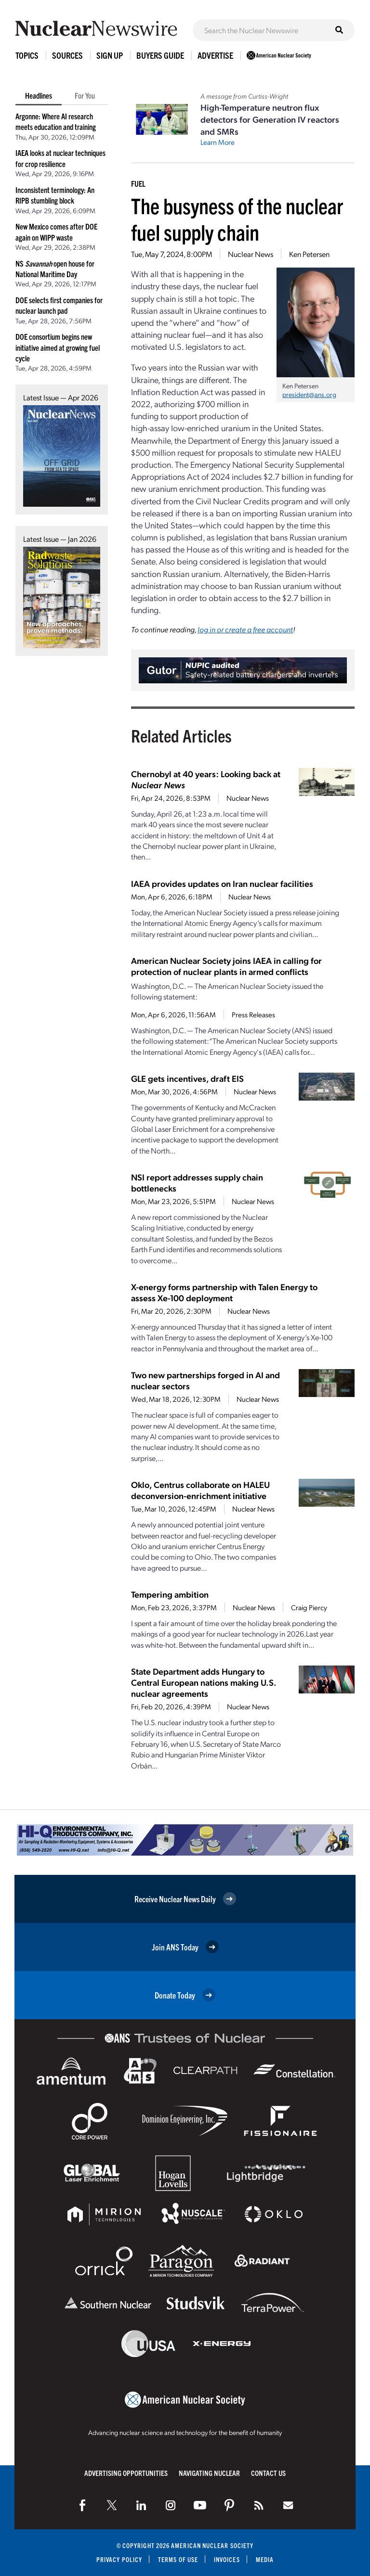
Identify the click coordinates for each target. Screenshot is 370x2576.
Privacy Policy (119, 2559)
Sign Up (109, 55)
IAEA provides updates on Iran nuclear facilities (222, 883)
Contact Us (268, 2472)
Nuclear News (250, 254)
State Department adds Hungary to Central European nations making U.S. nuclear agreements (203, 1682)
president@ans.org (309, 394)
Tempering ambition (170, 1594)
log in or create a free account (245, 629)
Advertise (215, 55)
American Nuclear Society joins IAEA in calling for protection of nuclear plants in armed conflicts (226, 966)
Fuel (138, 183)
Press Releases (253, 1014)
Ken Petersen (309, 254)
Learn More (217, 142)
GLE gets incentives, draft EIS (187, 1078)
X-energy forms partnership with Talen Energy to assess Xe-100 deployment (224, 1292)
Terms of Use (178, 2559)
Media (265, 2559)
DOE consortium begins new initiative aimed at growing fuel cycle (57, 347)
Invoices (227, 2559)
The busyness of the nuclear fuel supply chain (237, 218)
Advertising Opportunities (126, 2472)
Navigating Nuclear (209, 2472)
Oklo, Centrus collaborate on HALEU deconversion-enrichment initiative (200, 1490)
